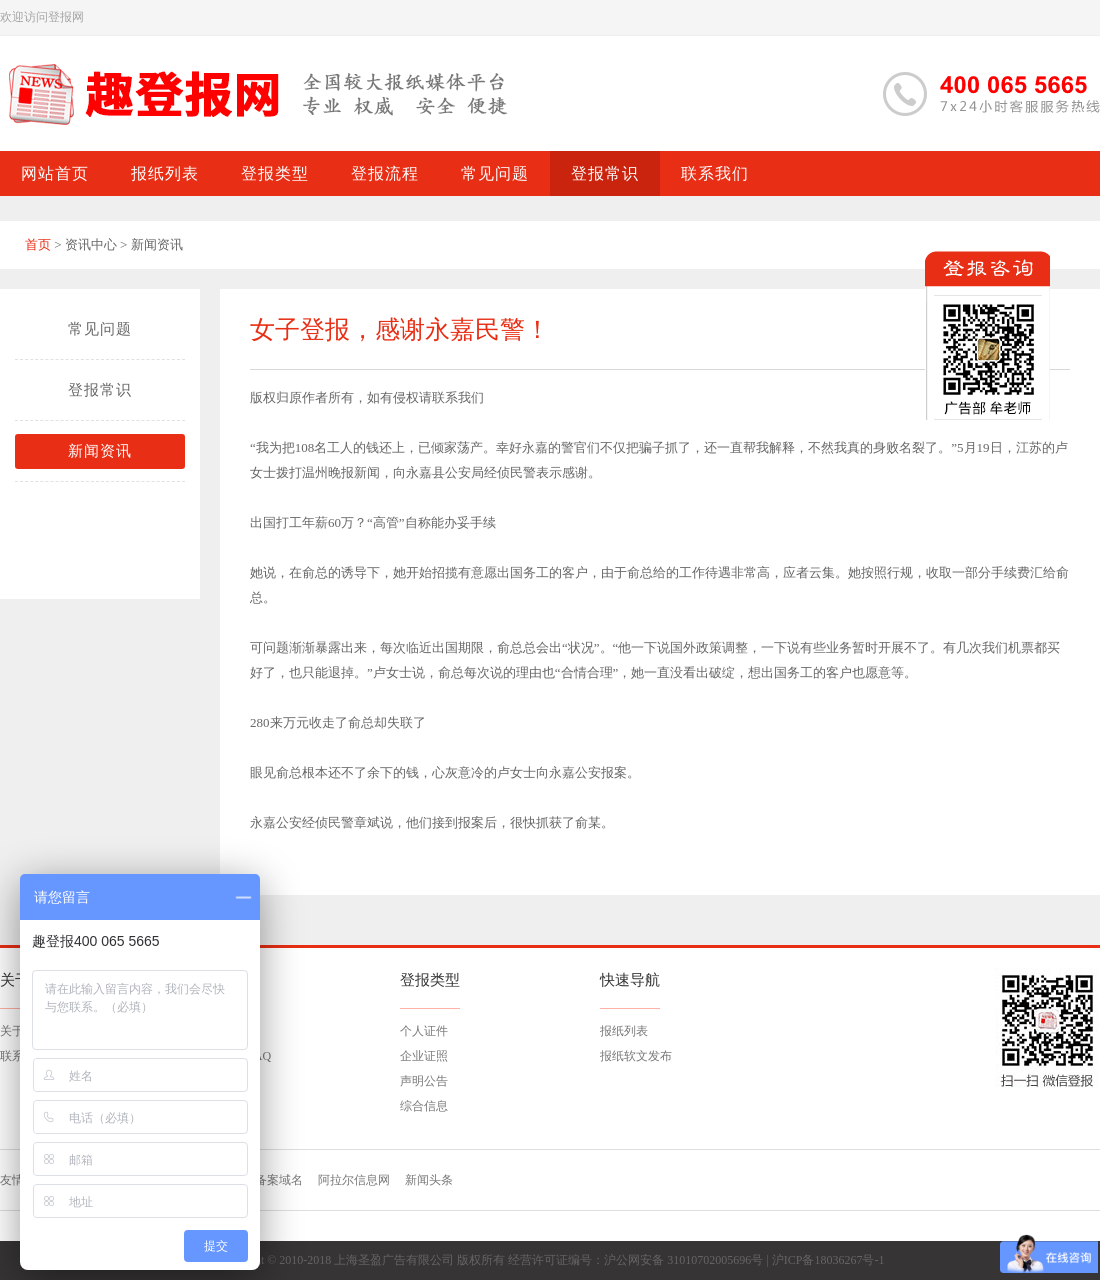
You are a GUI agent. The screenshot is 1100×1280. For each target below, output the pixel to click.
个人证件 (424, 1031)
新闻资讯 (100, 451)
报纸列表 (624, 1031)
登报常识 (100, 390)
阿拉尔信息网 (354, 1180)
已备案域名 (273, 1180)
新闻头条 (429, 1180)
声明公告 (424, 1081)
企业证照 (424, 1056)
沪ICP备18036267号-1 (828, 1260)
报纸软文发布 (636, 1056)
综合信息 (424, 1106)
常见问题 (100, 329)
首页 (38, 244)
